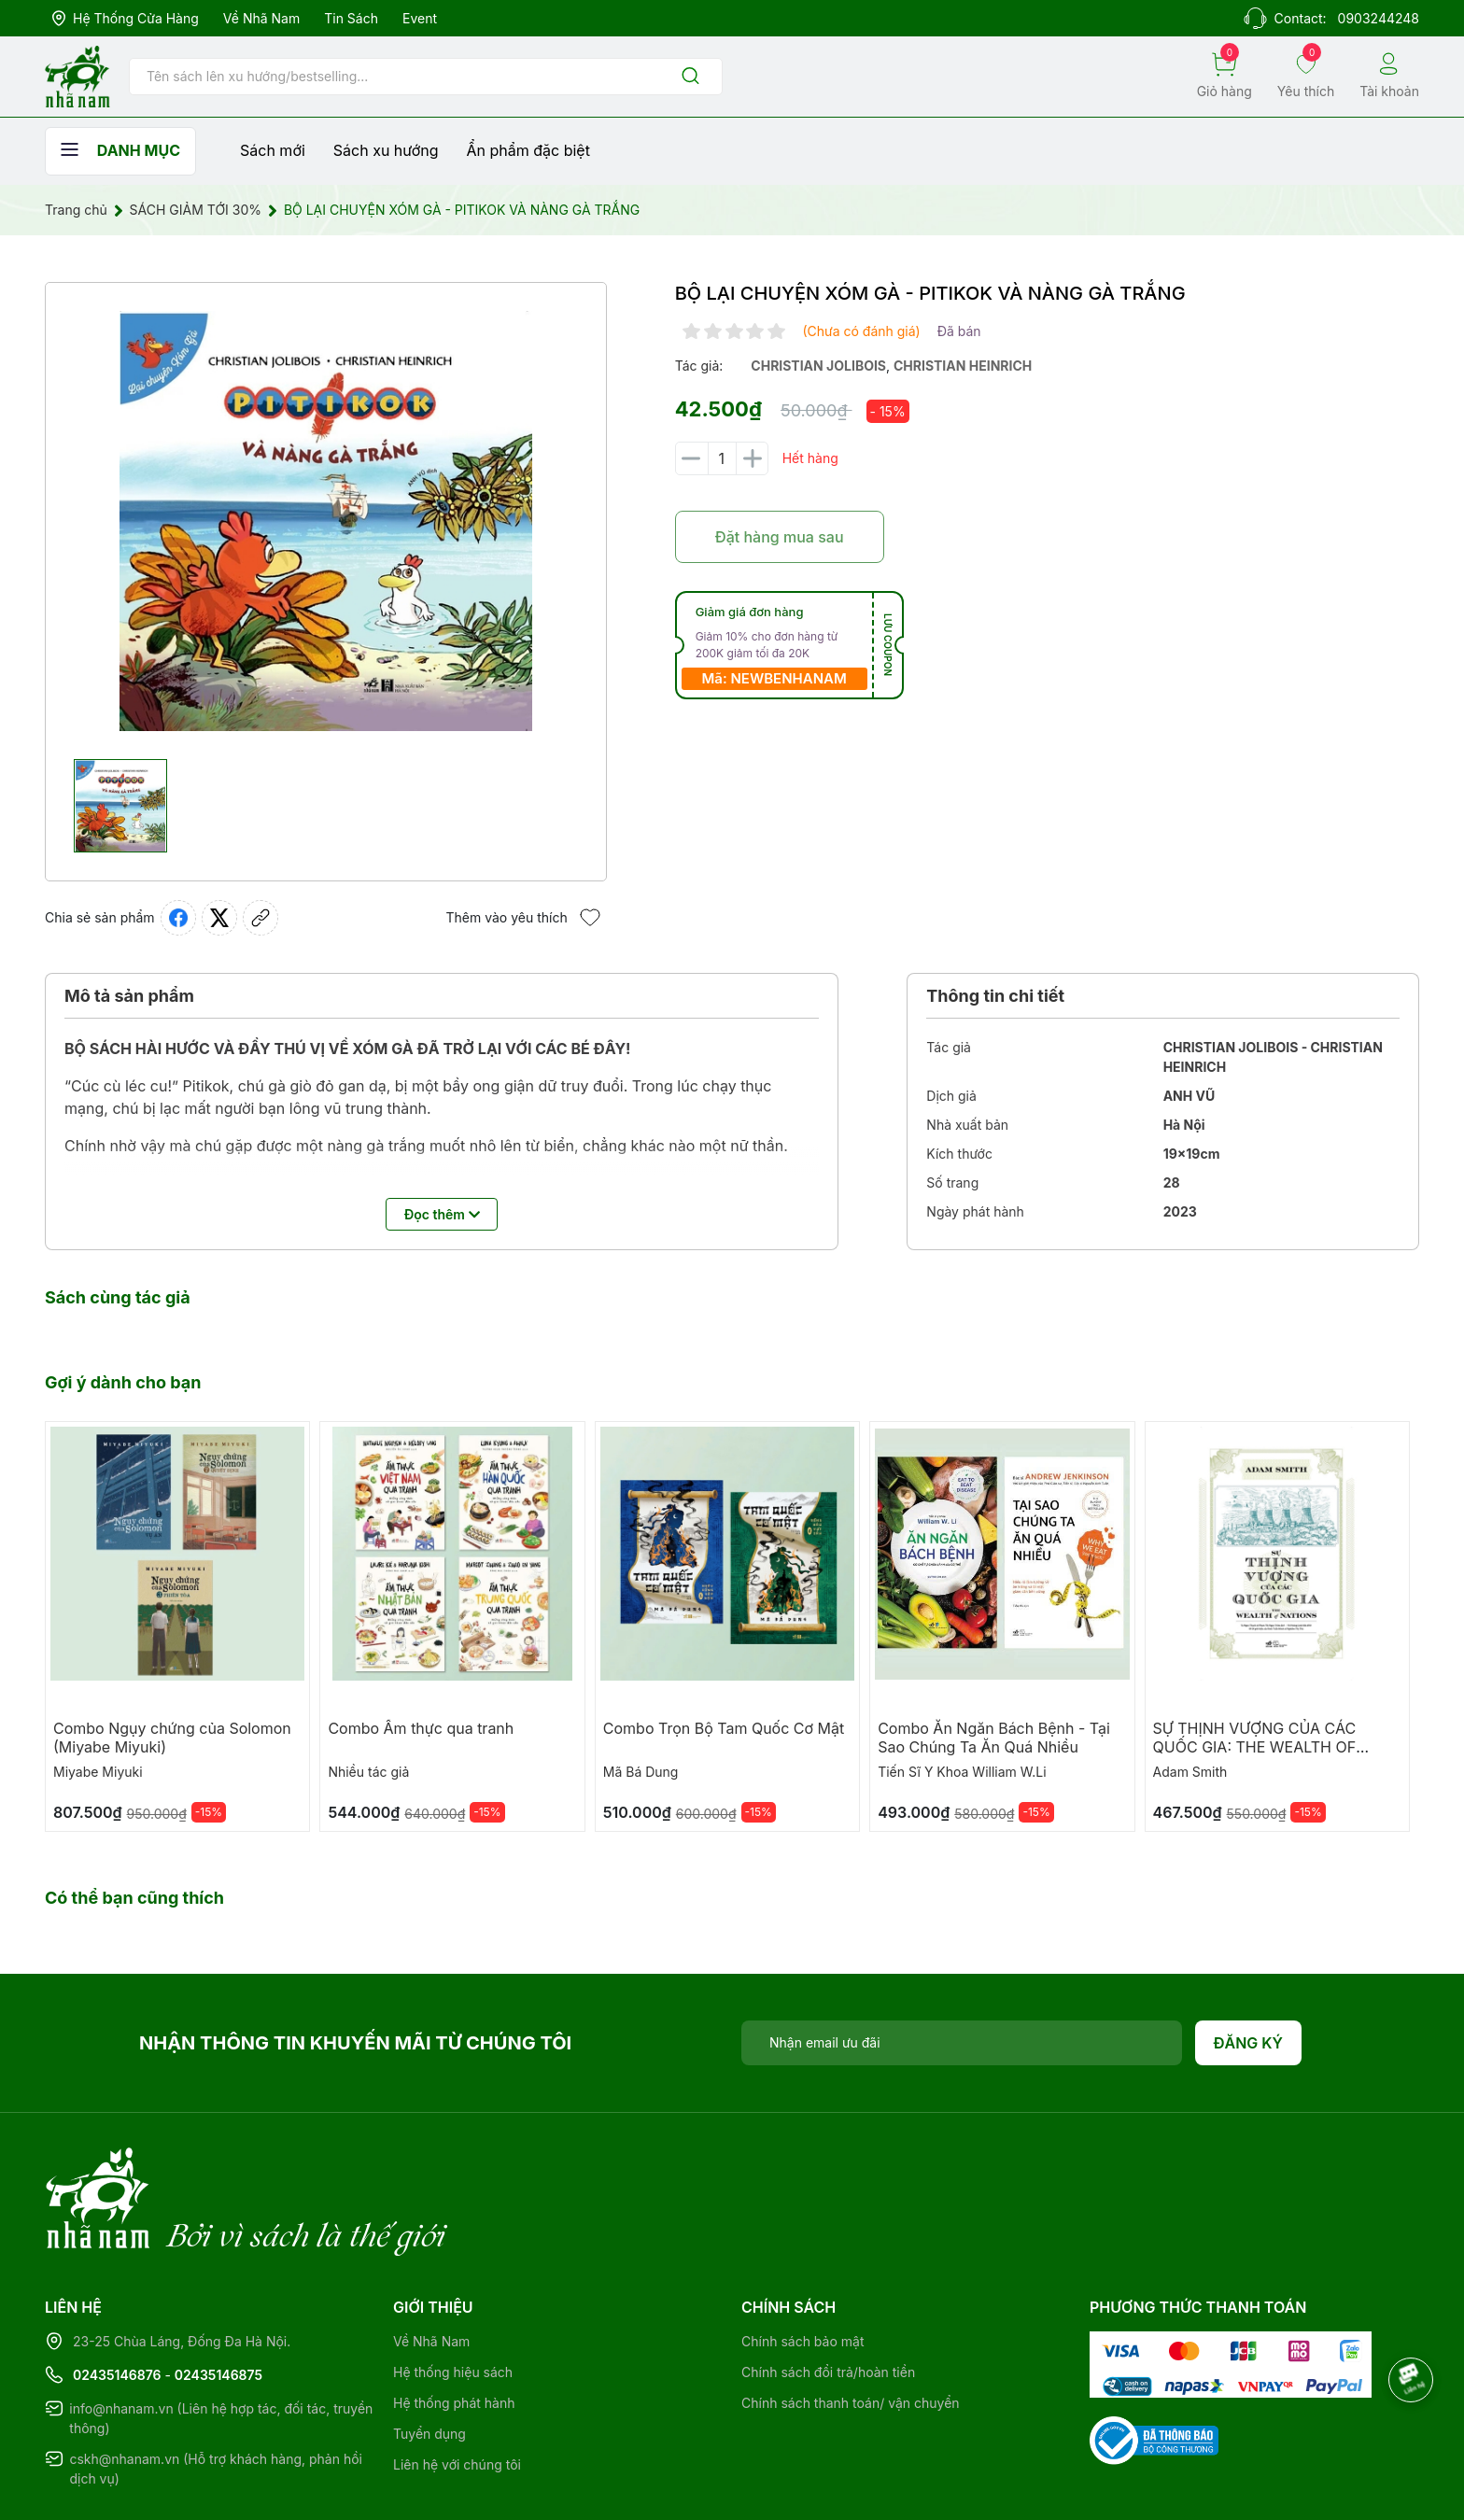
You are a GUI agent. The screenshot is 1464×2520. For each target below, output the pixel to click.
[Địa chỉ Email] (961, 2042)
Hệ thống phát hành (453, 2326)
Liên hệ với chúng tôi (457, 2388)
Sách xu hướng (386, 150)
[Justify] (690, 77)
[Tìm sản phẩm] (426, 76)
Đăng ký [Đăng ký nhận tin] (1249, 2043)
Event (419, 18)
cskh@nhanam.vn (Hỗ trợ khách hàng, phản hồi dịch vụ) (215, 2392)
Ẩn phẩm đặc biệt (528, 150)
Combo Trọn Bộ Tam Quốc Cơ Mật (723, 1728)
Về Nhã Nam (261, 18)
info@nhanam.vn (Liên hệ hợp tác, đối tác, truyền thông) (221, 2341)
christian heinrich (963, 365)
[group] (326, 521)
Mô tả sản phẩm (129, 996)
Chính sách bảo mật (802, 2265)
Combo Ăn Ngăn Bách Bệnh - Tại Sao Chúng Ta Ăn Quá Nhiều (994, 1737)
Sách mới (272, 150)
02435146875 (218, 2298)
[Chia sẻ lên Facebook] (178, 918)
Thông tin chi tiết (995, 996)
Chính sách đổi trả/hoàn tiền (828, 2295)
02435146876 (117, 2298)
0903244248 (1378, 18)
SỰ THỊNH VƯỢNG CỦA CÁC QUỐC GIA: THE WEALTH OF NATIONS (1255, 1747)
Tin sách (351, 18)
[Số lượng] (721, 458)
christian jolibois (818, 365)
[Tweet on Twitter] (219, 918)
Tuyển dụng (429, 2357)
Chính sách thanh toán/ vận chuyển (850, 2326)
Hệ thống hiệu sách (453, 2295)
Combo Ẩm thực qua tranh (421, 1728)
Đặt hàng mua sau (779, 537)
